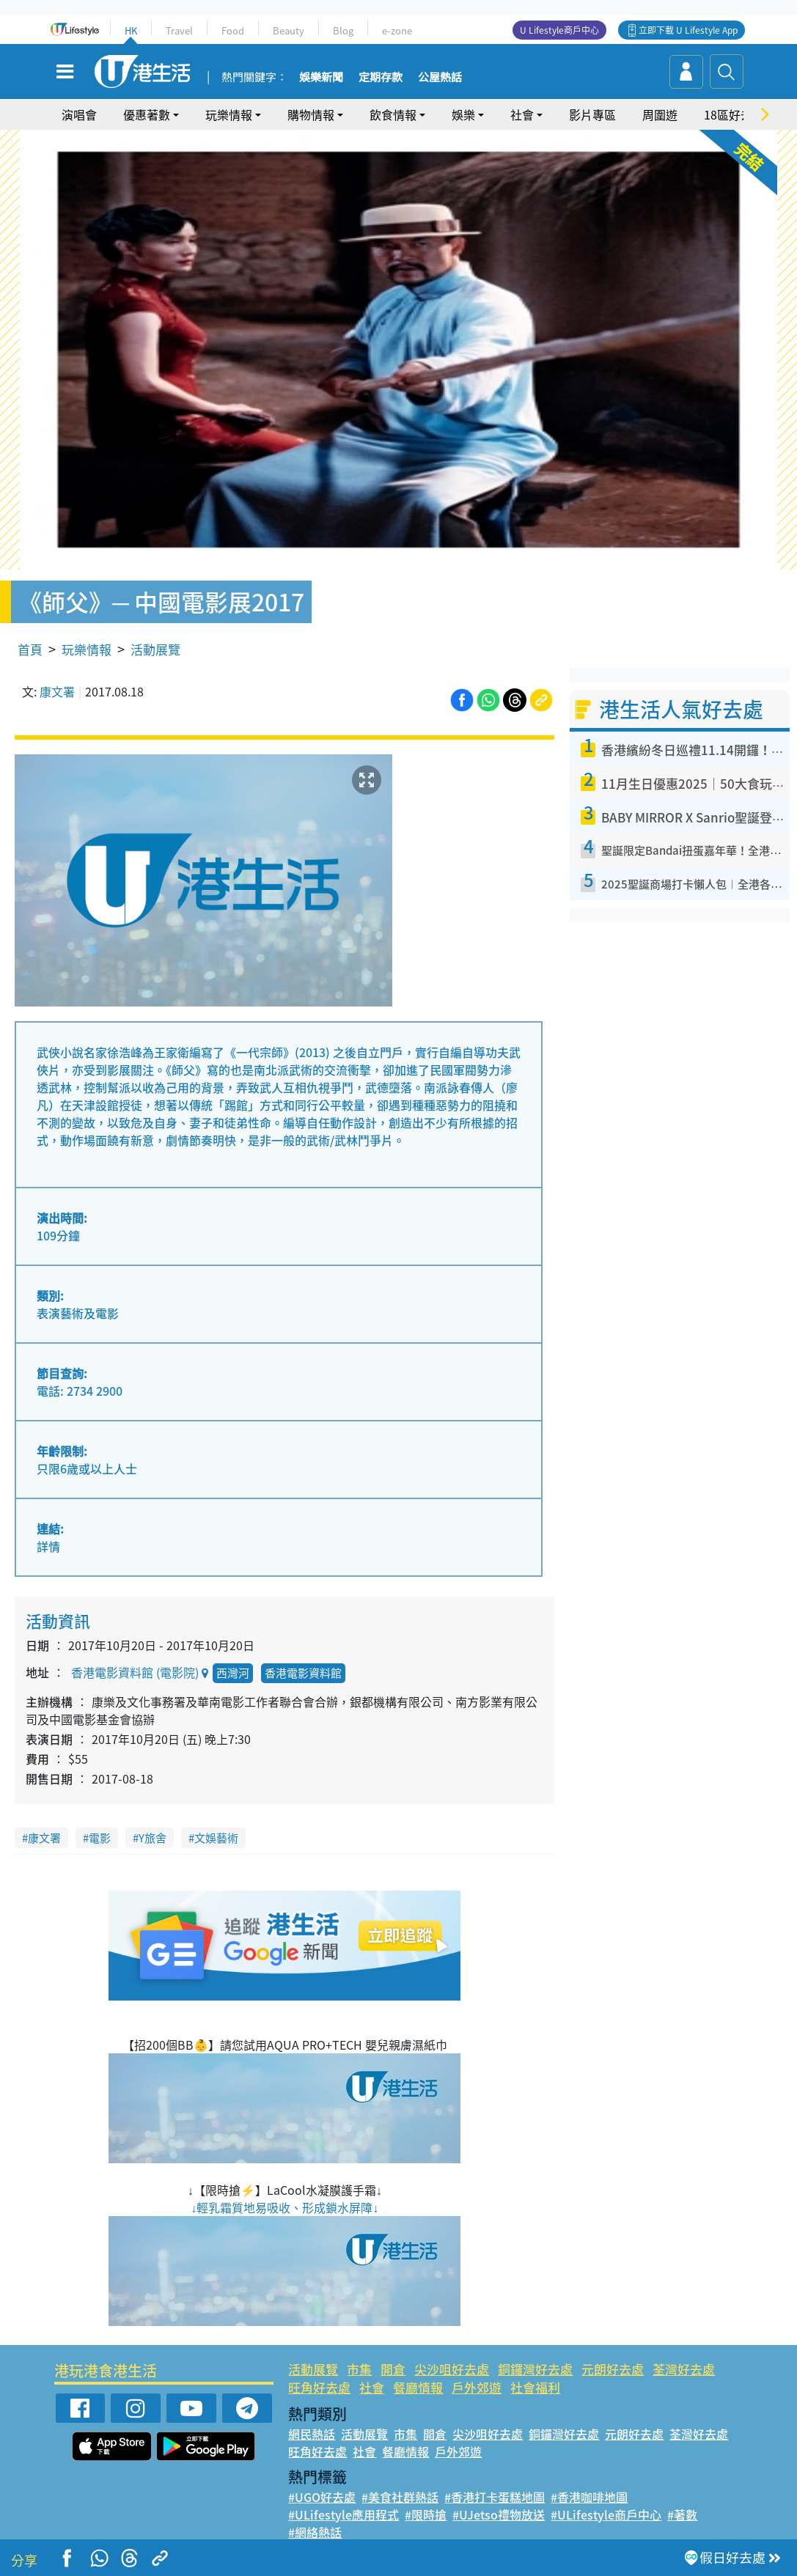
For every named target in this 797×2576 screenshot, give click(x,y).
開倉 (393, 2369)
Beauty (288, 30)
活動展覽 (155, 649)
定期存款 (381, 78)
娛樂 (463, 114)
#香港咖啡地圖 (589, 2497)
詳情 (48, 1546)
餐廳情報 (418, 2387)
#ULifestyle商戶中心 (606, 2514)
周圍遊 (659, 114)
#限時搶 (426, 2514)
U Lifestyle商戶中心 (559, 30)
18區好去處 (734, 114)
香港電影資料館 (303, 1673)
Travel (179, 30)
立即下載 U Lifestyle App (688, 30)
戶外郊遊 (477, 2387)
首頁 (30, 649)
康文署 (57, 691)
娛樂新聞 (321, 78)
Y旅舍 (152, 1838)
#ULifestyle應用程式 (343, 2514)
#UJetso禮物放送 (498, 2514)
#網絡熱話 (315, 2532)
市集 (359, 2369)
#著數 (682, 2514)
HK (131, 30)
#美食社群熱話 (399, 2497)
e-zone (397, 30)
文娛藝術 (216, 1838)
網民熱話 (311, 2434)
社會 (522, 114)
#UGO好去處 (322, 2497)
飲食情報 (393, 114)
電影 (100, 1838)
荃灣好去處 (684, 2369)
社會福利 (535, 2387)
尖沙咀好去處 (451, 2369)
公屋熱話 (440, 78)
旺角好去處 (319, 2387)
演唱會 (79, 114)
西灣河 (232, 1673)
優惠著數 (146, 114)
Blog (343, 30)
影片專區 (592, 114)
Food (232, 30)
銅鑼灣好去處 (535, 2369)
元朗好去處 (612, 2369)
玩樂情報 (228, 114)
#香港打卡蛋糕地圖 (494, 2497)
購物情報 (310, 114)
